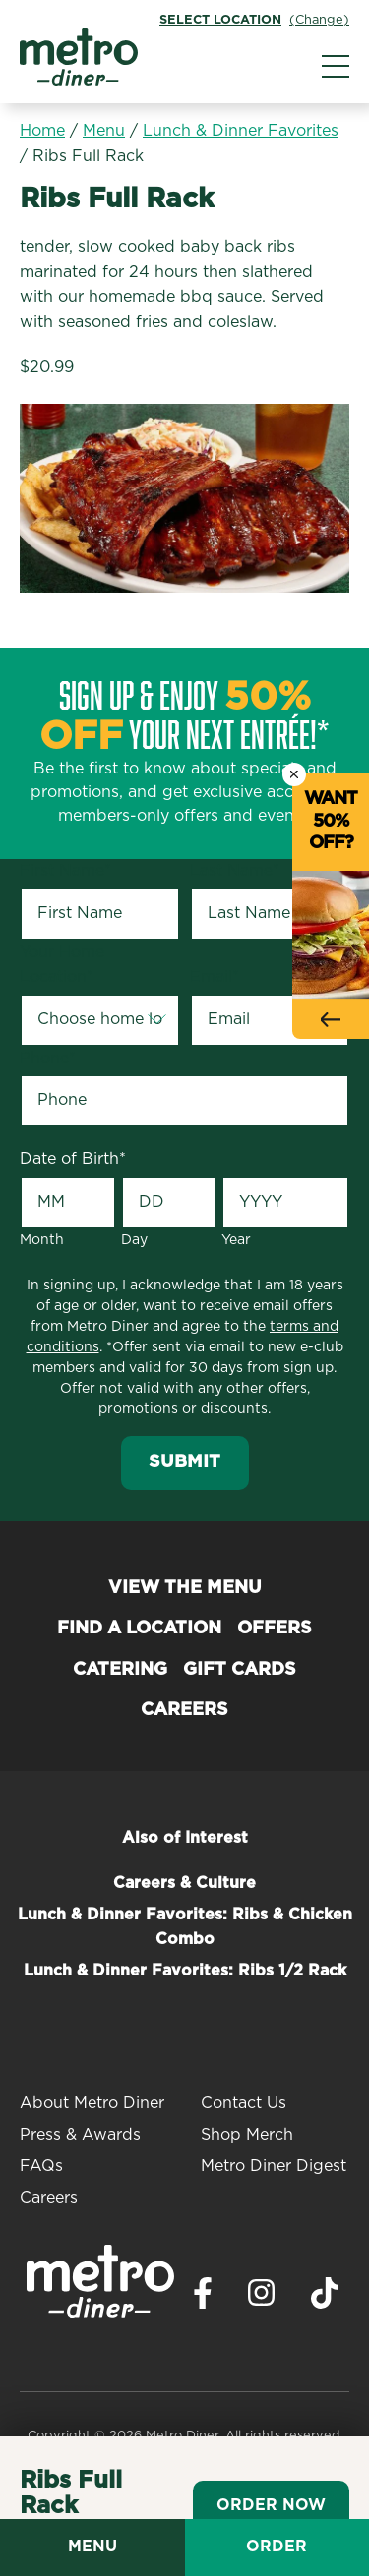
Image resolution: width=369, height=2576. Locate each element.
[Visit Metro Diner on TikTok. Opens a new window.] (324, 2298)
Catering (120, 1670)
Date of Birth (73, 1159)
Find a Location (139, 1628)
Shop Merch (247, 2135)
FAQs (41, 2166)
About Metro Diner (92, 2103)
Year (236, 1240)
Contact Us (243, 2103)
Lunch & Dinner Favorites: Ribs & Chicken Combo (185, 1927)
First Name (65, 871)
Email (214, 977)
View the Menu (185, 1588)
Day (134, 1240)
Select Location (220, 20)
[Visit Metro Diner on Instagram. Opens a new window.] (262, 2297)
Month (42, 1240)
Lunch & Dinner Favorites (240, 131)
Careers (184, 1710)
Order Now (271, 2505)
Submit (184, 1462)
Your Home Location (62, 965)
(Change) (319, 20)
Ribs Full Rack (88, 156)
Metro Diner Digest (273, 2166)
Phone (48, 1058)
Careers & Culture (184, 1883)
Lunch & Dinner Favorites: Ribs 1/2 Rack (185, 1970)
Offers (274, 1628)
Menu (104, 131)
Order (276, 2546)
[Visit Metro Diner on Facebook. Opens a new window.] (203, 2298)
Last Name (234, 871)
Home (42, 131)
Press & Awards (80, 2135)
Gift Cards (239, 1670)
